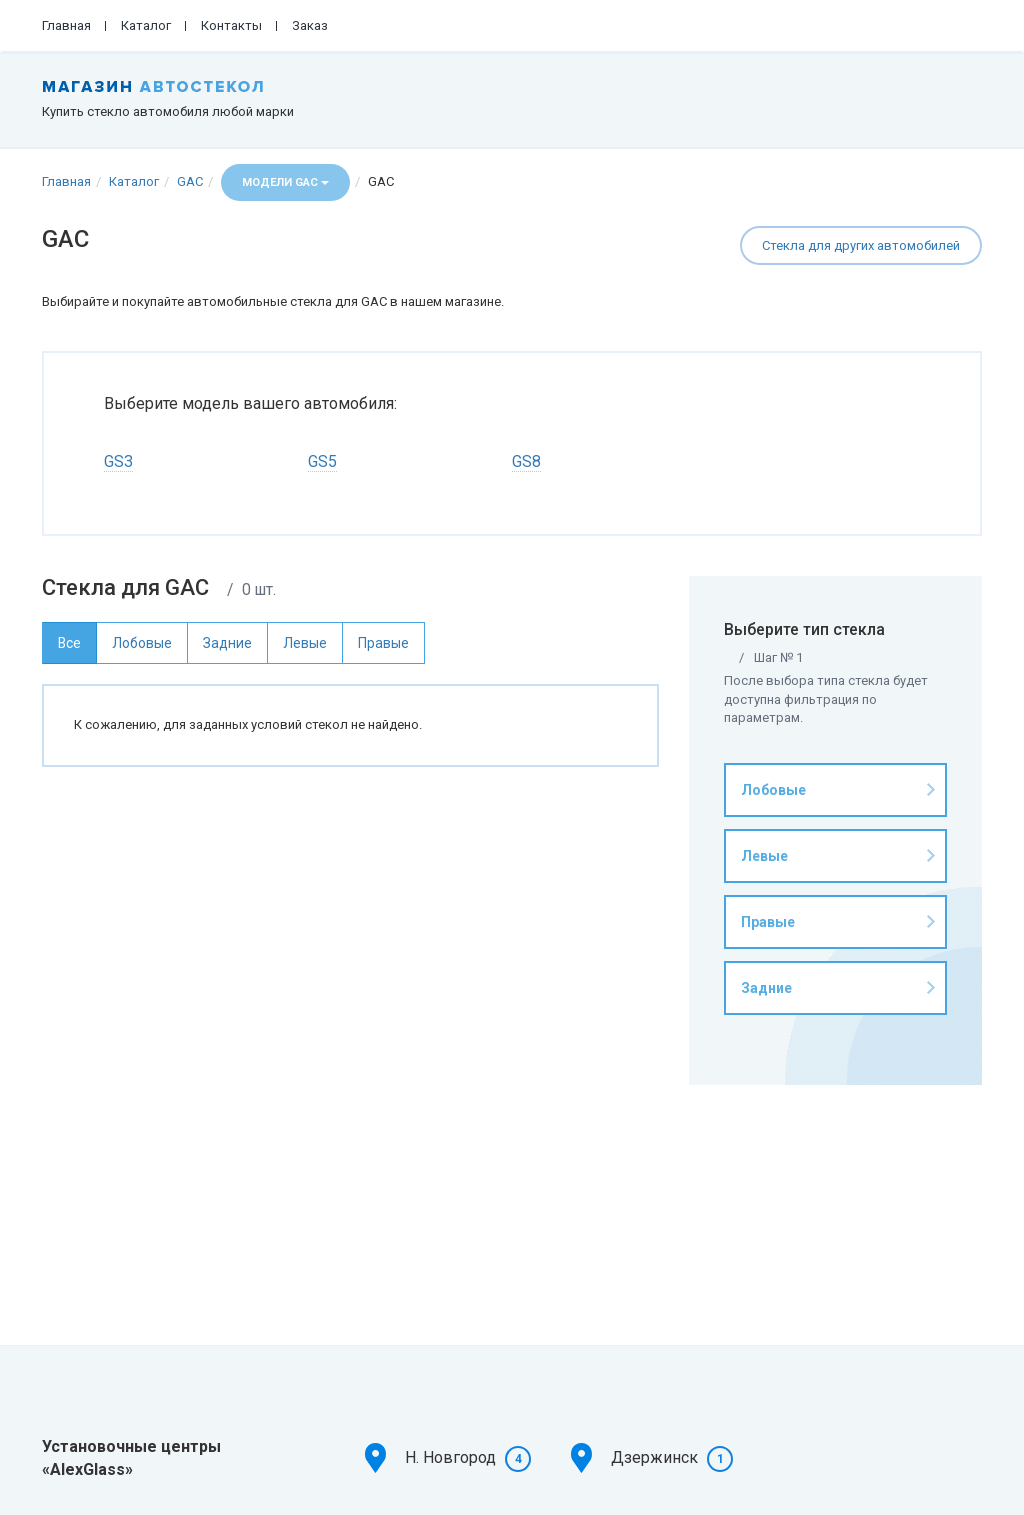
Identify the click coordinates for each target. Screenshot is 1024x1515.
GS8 (526, 461)
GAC (190, 181)
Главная (66, 25)
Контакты (231, 25)
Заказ (310, 25)
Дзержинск (654, 1457)
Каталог (146, 25)
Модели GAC (285, 182)
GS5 (322, 461)
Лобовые (773, 790)
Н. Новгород (450, 1457)
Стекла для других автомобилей (861, 245)
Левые (764, 856)
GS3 (118, 461)
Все (69, 643)
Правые (768, 922)
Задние (766, 988)
